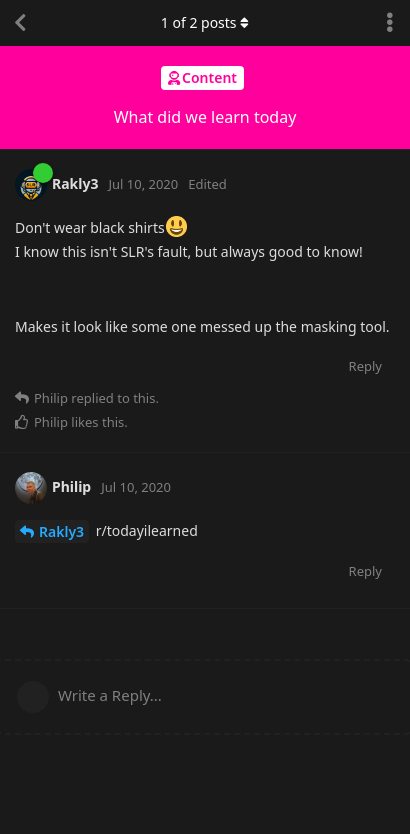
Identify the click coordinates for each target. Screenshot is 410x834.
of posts (205, 22)
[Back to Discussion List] (20, 23)
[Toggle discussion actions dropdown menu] (390, 23)
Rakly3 (61, 531)
